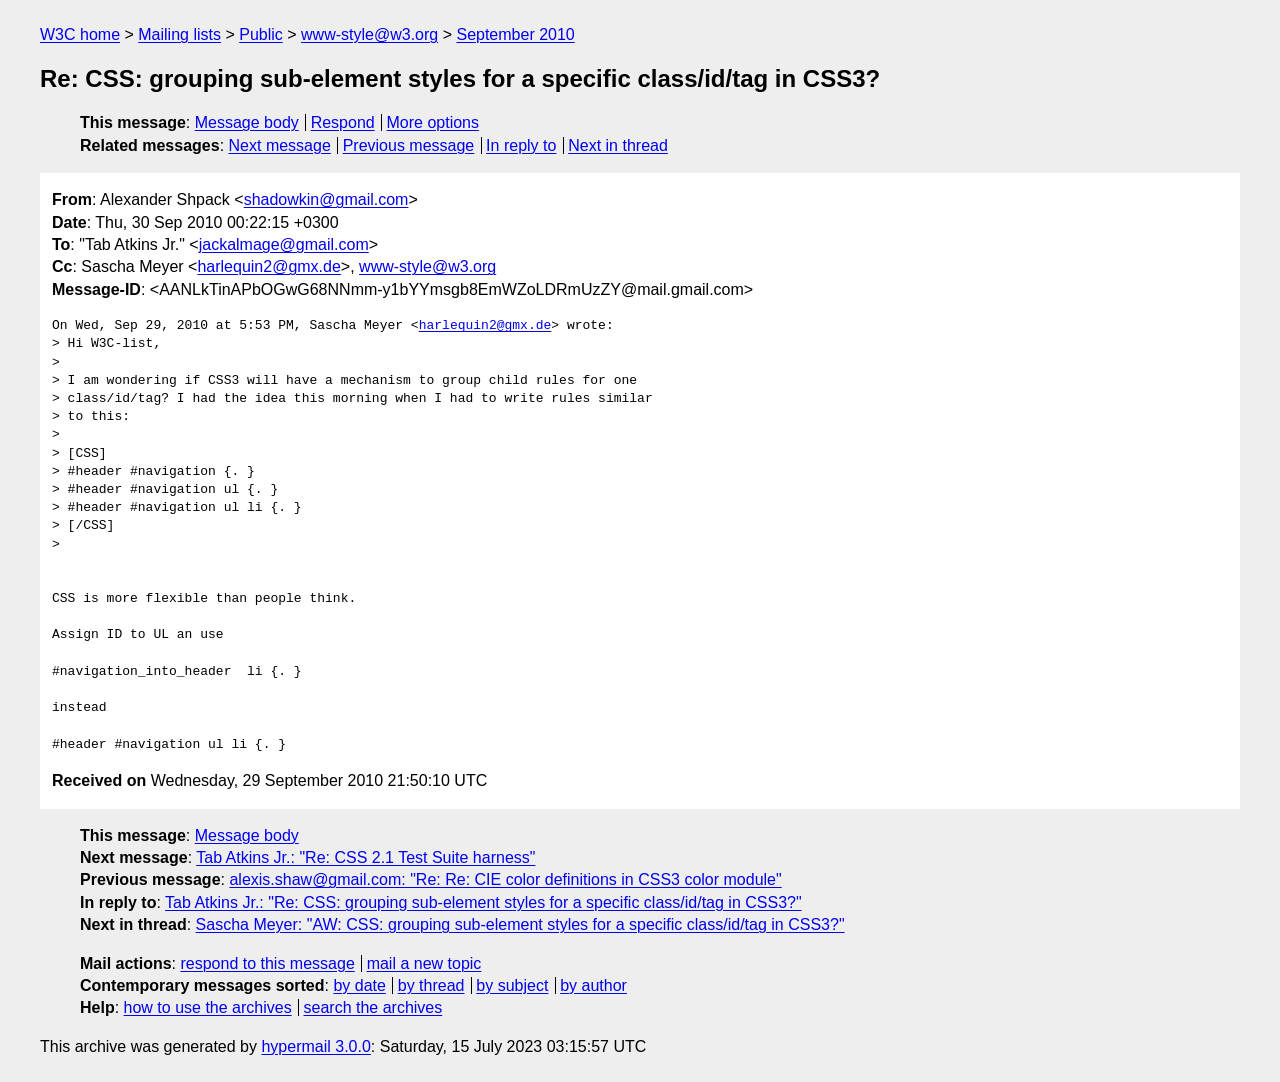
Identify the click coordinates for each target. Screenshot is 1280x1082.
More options (433, 122)
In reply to (521, 145)
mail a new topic (424, 963)
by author (593, 985)
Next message (280, 145)
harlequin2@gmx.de (268, 266)
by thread (431, 985)
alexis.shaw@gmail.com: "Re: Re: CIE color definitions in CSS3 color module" (505, 879)
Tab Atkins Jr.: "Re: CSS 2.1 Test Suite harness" (365, 857)
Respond (343, 122)
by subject (512, 985)
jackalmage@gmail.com (284, 244)
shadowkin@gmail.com (326, 199)
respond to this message (267, 963)
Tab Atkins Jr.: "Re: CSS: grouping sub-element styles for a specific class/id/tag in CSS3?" (483, 902)
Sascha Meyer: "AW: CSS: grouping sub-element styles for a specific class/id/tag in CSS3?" (520, 924)
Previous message (409, 145)
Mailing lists (179, 34)
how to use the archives (208, 1007)
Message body (247, 122)
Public (261, 34)
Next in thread (618, 145)
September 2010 (515, 34)
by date (359, 985)
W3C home (80, 34)
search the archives (373, 1007)
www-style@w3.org (369, 34)
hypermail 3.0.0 (315, 1046)
